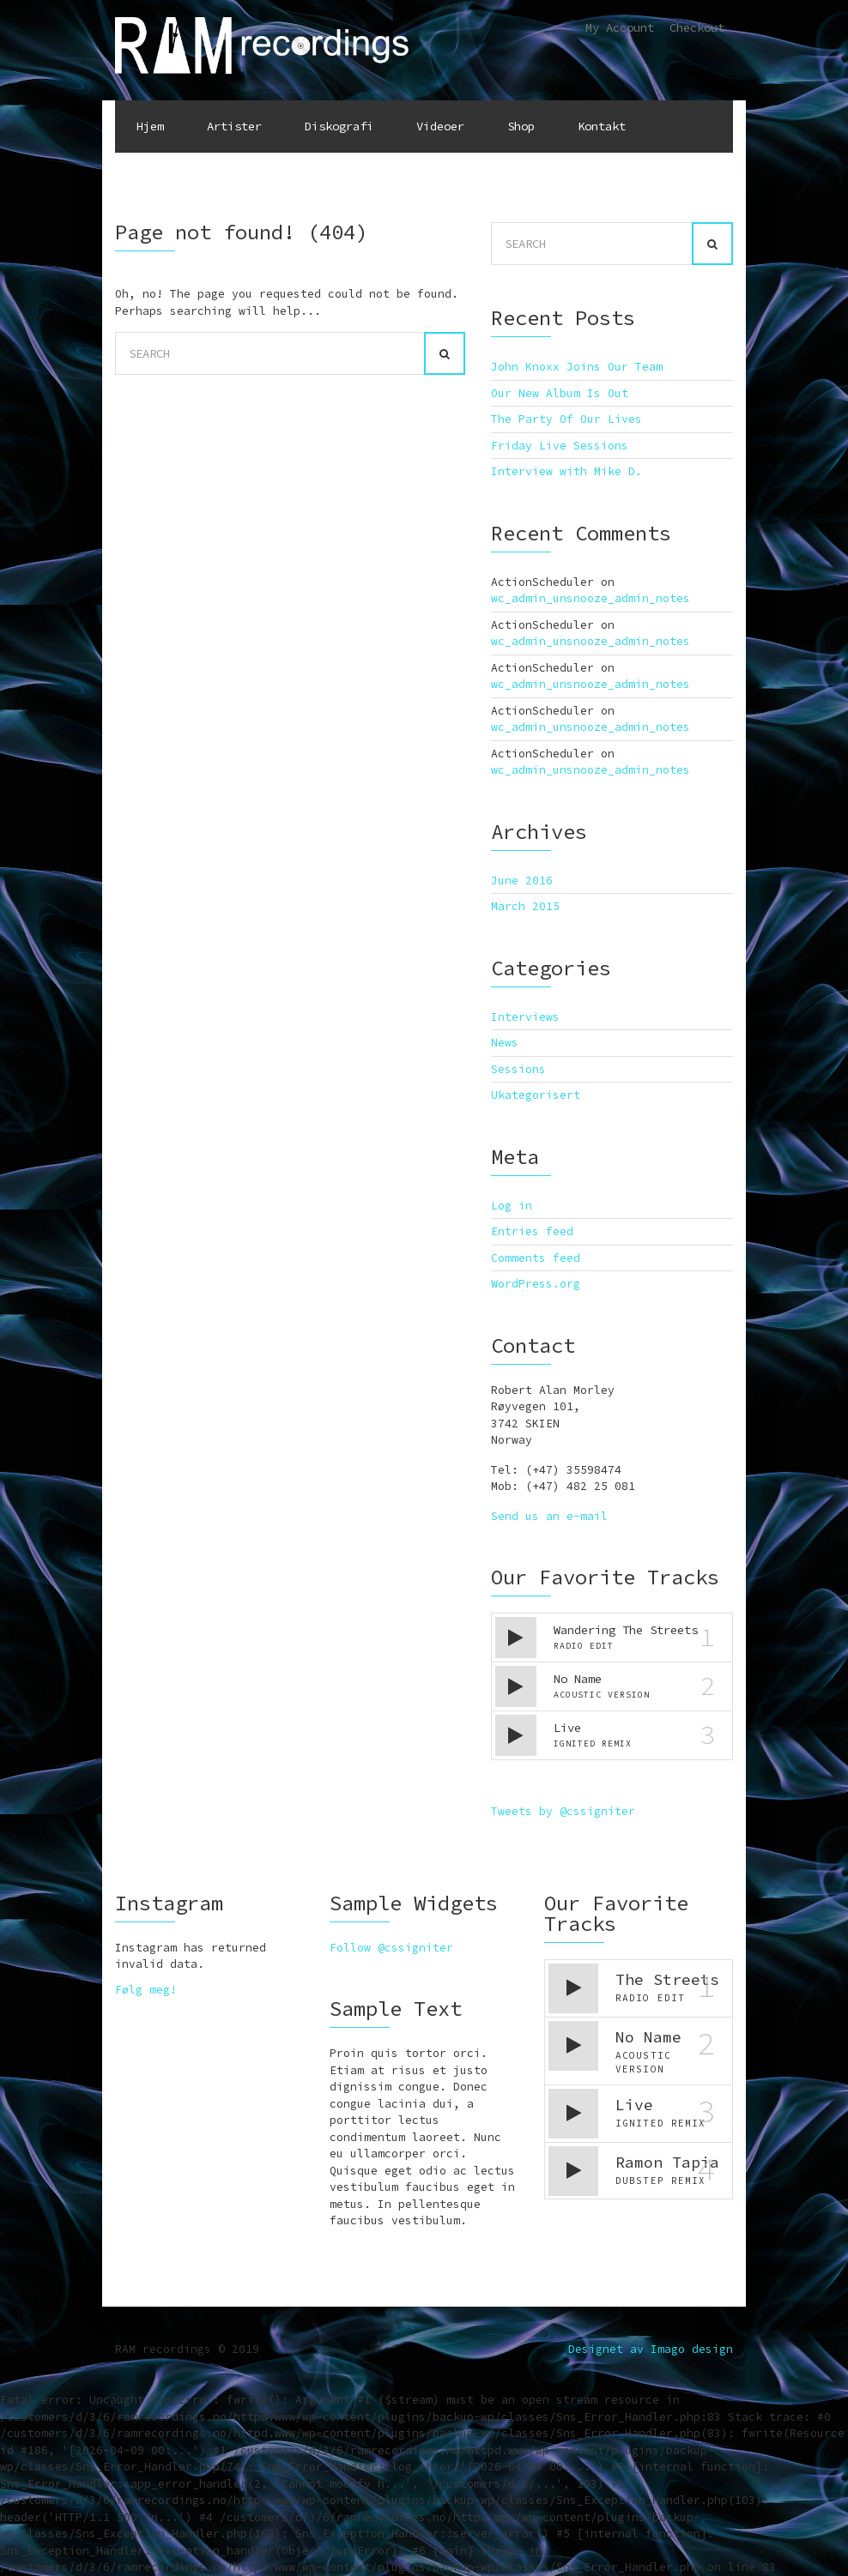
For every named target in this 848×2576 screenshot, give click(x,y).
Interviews (525, 1017)
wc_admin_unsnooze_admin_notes (590, 598)
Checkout (696, 27)
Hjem (150, 126)
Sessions (518, 1069)
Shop (521, 126)
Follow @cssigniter (391, 1947)
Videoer (440, 126)
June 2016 (522, 880)
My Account (619, 27)
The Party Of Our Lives (566, 419)
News (504, 1042)
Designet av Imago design (650, 2349)
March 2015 (525, 906)
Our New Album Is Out (559, 393)
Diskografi (339, 126)
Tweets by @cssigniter (563, 1811)
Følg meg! (146, 1989)
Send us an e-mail (549, 1516)
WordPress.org (535, 1283)
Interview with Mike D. (566, 471)
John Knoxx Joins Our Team (577, 366)
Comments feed (535, 1258)
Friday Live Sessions (559, 445)
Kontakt (602, 126)
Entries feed (532, 1231)
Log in (511, 1205)
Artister (234, 126)
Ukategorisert (535, 1095)
